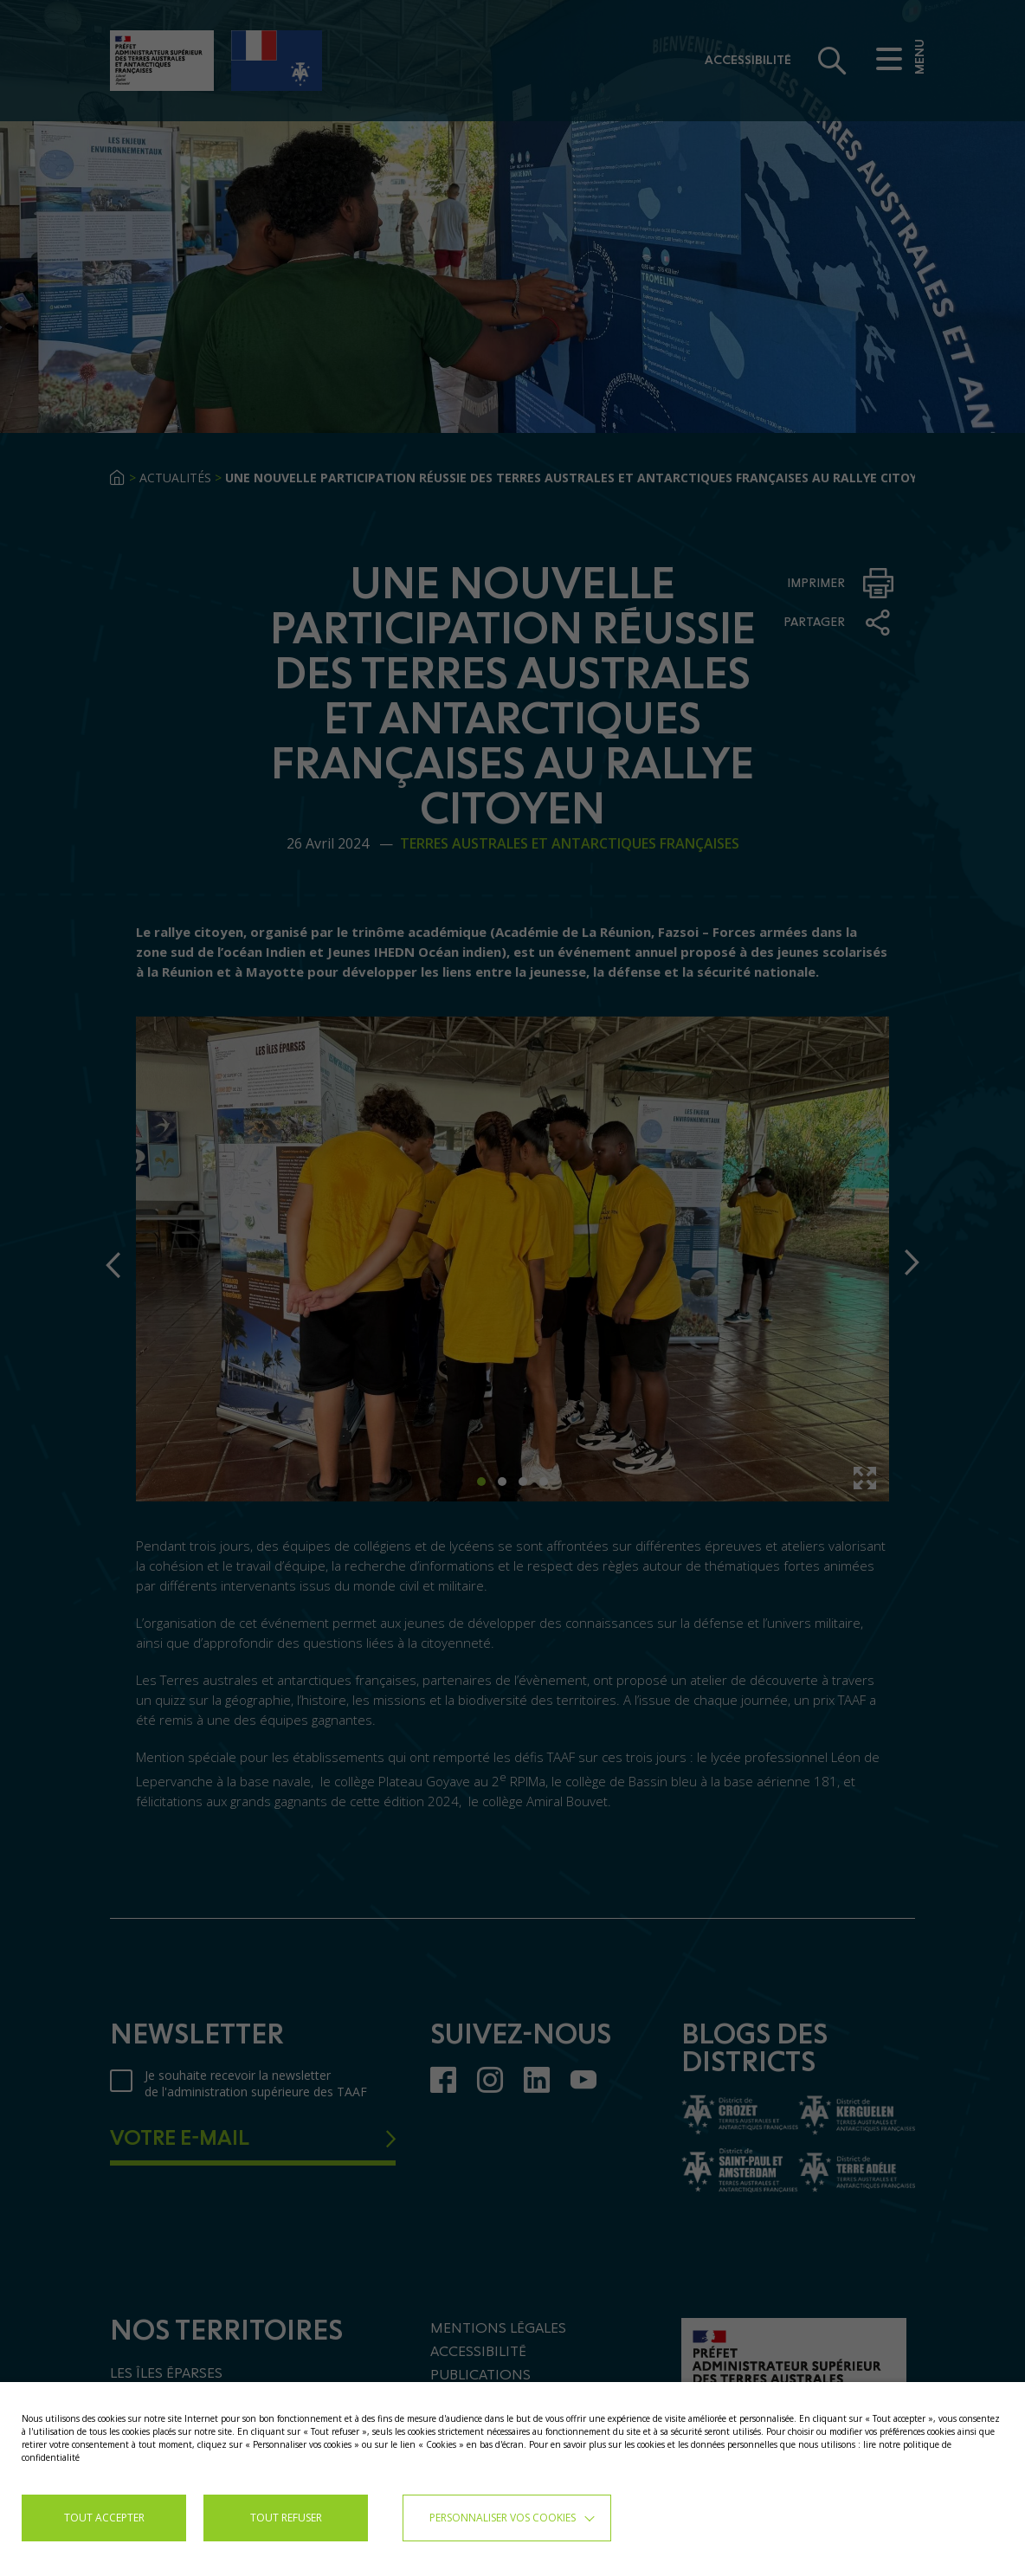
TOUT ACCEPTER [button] (104, 2517)
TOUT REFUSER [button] (286, 2517)
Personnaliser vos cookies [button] (502, 2517)
